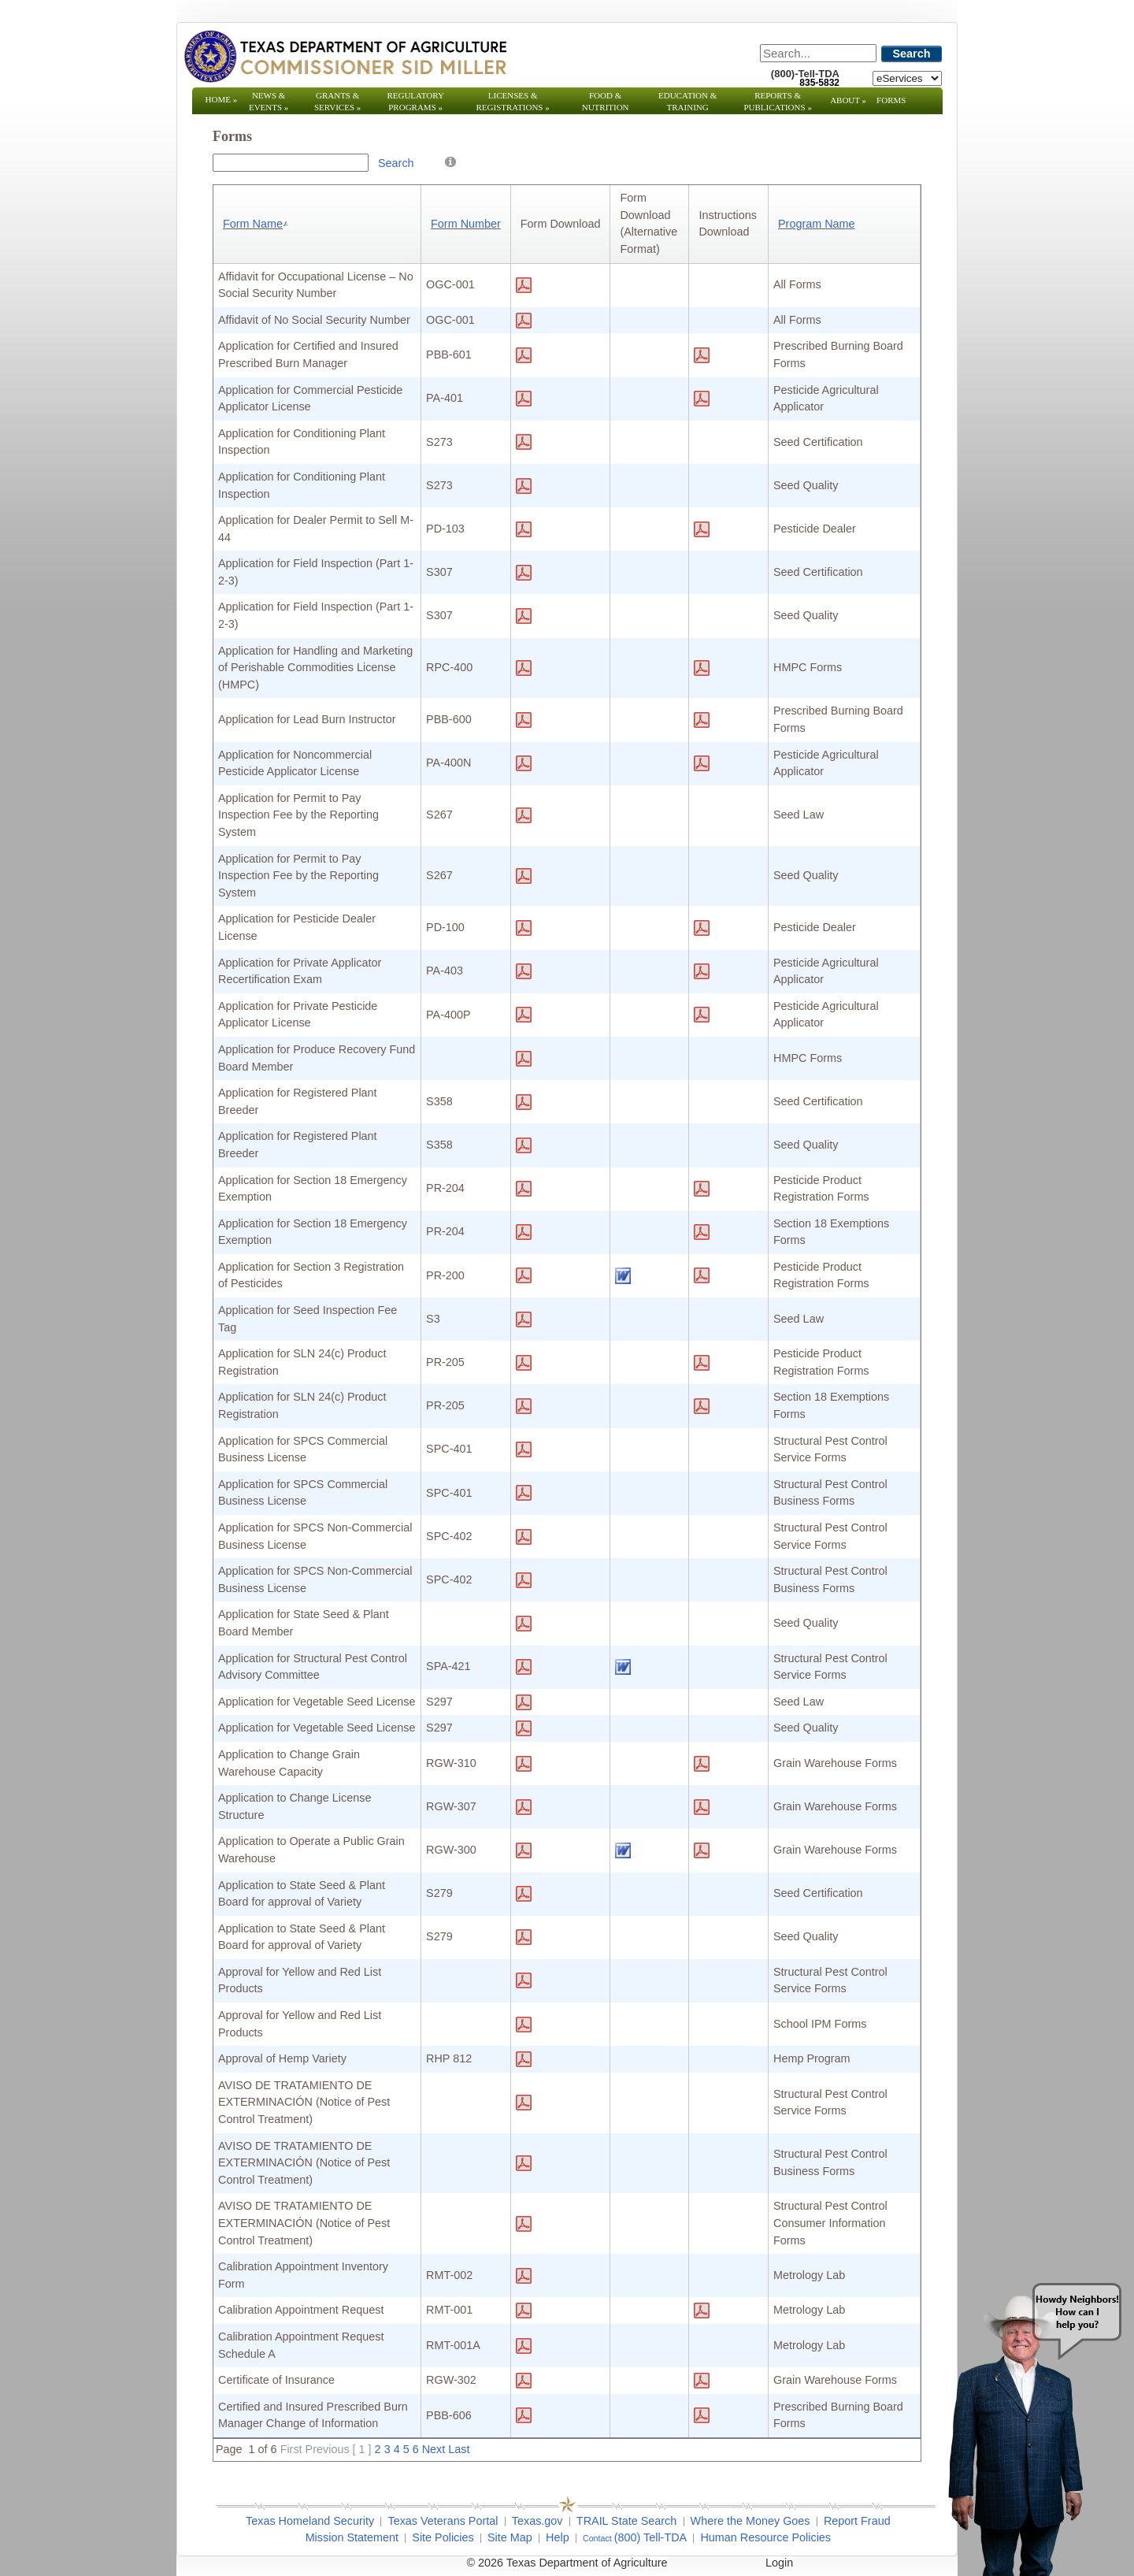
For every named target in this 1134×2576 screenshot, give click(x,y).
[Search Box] (291, 163)
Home (222, 99)
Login (779, 2562)
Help (557, 2537)
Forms (891, 100)
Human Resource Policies (765, 2537)
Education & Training (687, 101)
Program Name (816, 223)
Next (434, 2449)
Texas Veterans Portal (442, 2521)
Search (912, 53)
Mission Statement (352, 2537)
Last (458, 2449)
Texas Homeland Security (310, 2521)
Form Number (466, 223)
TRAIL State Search (626, 2521)
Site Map (509, 2537)
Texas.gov (537, 2521)
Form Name (257, 223)
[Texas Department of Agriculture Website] (344, 56)
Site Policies (442, 2537)
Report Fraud (857, 2521)
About (848, 100)
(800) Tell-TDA (650, 2537)
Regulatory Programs (415, 101)
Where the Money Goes (750, 2521)
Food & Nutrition (605, 101)
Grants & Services (337, 101)
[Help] (450, 161)
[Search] (818, 53)
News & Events (268, 101)
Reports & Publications (777, 101)
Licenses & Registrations (513, 101)
